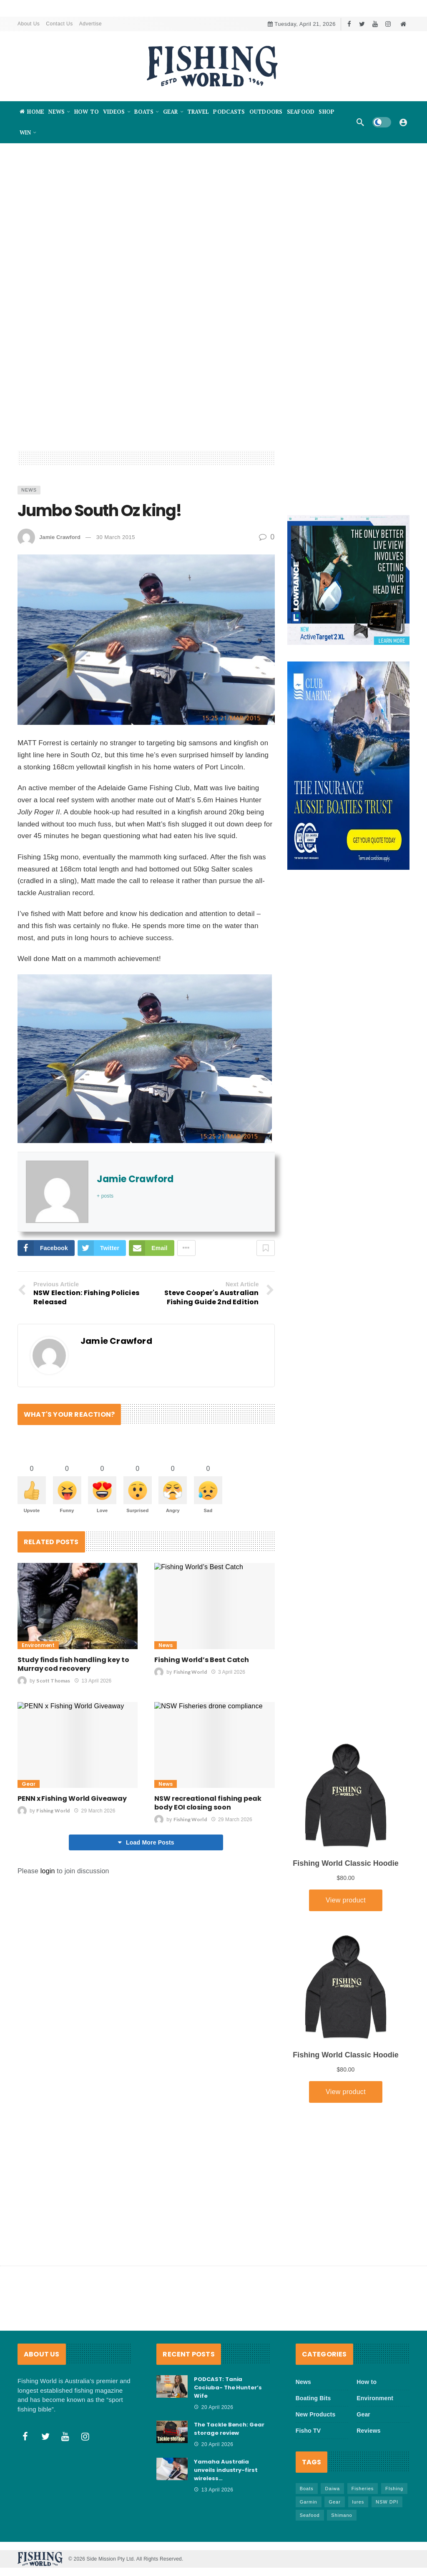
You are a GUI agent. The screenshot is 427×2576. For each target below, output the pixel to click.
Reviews (368, 2430)
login (47, 1872)
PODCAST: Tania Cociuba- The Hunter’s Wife (228, 2387)
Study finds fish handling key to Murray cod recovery (73, 1666)
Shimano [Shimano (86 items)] (341, 2515)
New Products (316, 2414)
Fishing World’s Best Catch (201, 1661)
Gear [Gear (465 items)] (334, 2501)
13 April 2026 (92, 1682)
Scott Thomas (53, 1682)
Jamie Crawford (59, 537)
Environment (38, 1646)
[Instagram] (388, 24)
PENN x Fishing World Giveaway (72, 1800)
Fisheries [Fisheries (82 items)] (363, 2488)
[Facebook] (349, 24)
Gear (28, 1785)
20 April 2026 (213, 2407)
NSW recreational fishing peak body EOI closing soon (207, 1804)
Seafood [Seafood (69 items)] (310, 2515)
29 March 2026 (94, 1812)
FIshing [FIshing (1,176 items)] (394, 2488)
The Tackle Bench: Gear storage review (229, 2429)
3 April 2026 (228, 1674)
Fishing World (190, 1673)
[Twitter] (362, 24)
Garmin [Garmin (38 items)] (308, 2501)
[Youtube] (375, 24)
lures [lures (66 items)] (358, 2501)
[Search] (360, 122)
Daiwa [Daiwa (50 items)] (332, 2488)
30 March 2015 (115, 537)
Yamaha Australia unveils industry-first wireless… (226, 2470)
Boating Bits (313, 2398)
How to (367, 2382)
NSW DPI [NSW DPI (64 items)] (387, 2501)
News (29, 489)
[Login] (403, 122)
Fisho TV (308, 2430)
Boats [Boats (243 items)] (307, 2488)
